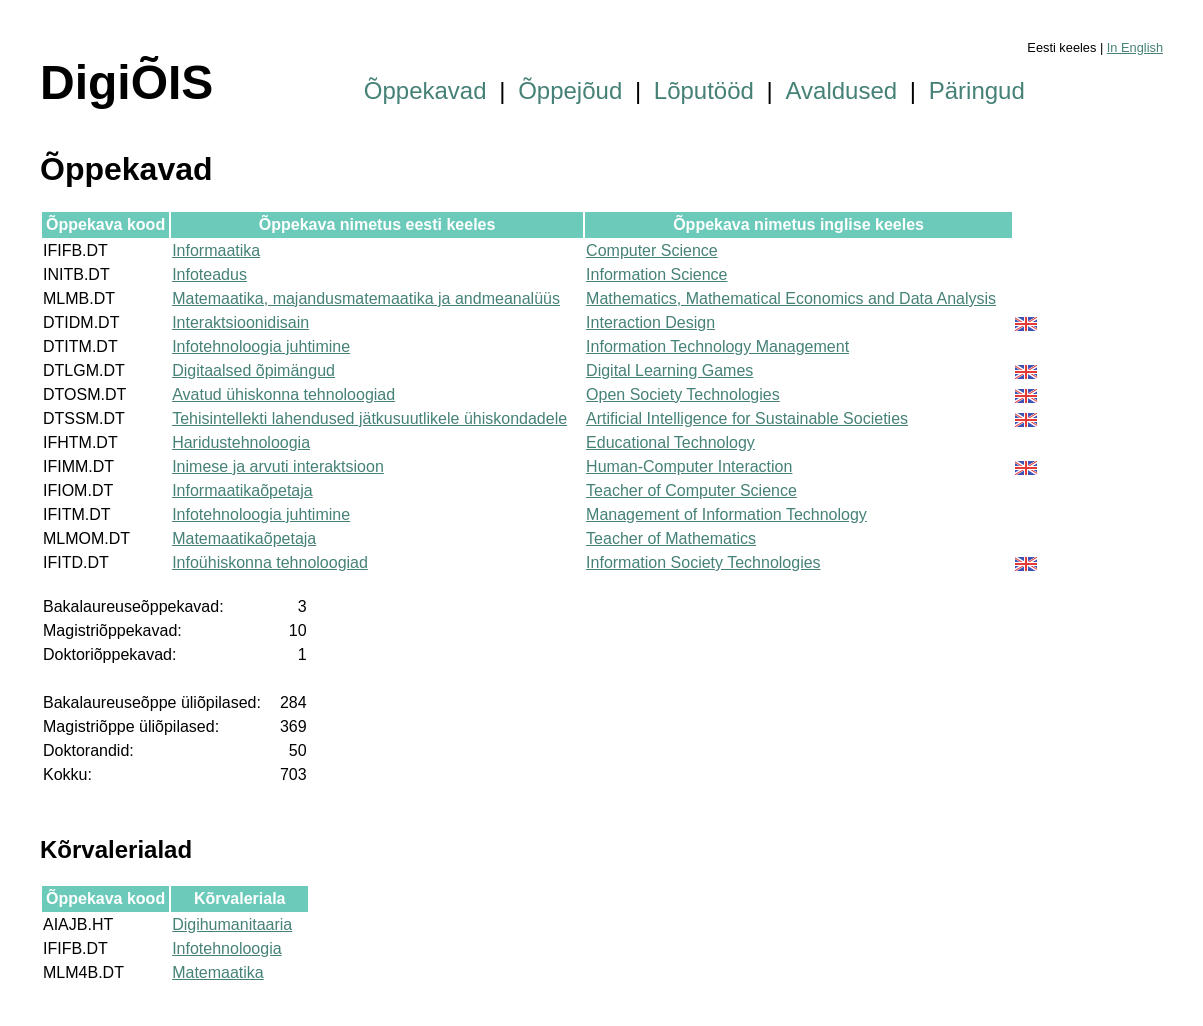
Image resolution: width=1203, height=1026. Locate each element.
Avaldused (842, 90)
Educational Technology (670, 442)
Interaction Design (650, 322)
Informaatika (216, 250)
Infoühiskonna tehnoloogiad (270, 562)
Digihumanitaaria (232, 924)
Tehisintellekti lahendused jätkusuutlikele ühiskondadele (369, 418)
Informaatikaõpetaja (242, 490)
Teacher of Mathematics (671, 538)
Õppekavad (425, 90)
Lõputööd (704, 90)
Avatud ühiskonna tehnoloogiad (283, 394)
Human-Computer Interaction (689, 466)
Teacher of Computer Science (691, 490)
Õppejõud (570, 90)
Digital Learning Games (669, 370)
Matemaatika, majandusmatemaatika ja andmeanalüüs (366, 298)
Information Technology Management (717, 346)
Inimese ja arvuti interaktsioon (278, 466)
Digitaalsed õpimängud (253, 370)
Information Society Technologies (703, 562)
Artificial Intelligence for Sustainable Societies (747, 418)
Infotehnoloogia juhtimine (261, 346)
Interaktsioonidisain (240, 322)
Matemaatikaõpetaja (244, 538)
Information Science (656, 274)
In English (1135, 47)
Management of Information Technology (726, 514)
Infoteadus (209, 274)
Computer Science (652, 250)
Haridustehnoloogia (241, 442)
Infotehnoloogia (226, 948)
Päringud (977, 90)
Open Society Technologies (683, 394)
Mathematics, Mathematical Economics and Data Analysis (791, 298)
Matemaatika (218, 972)
